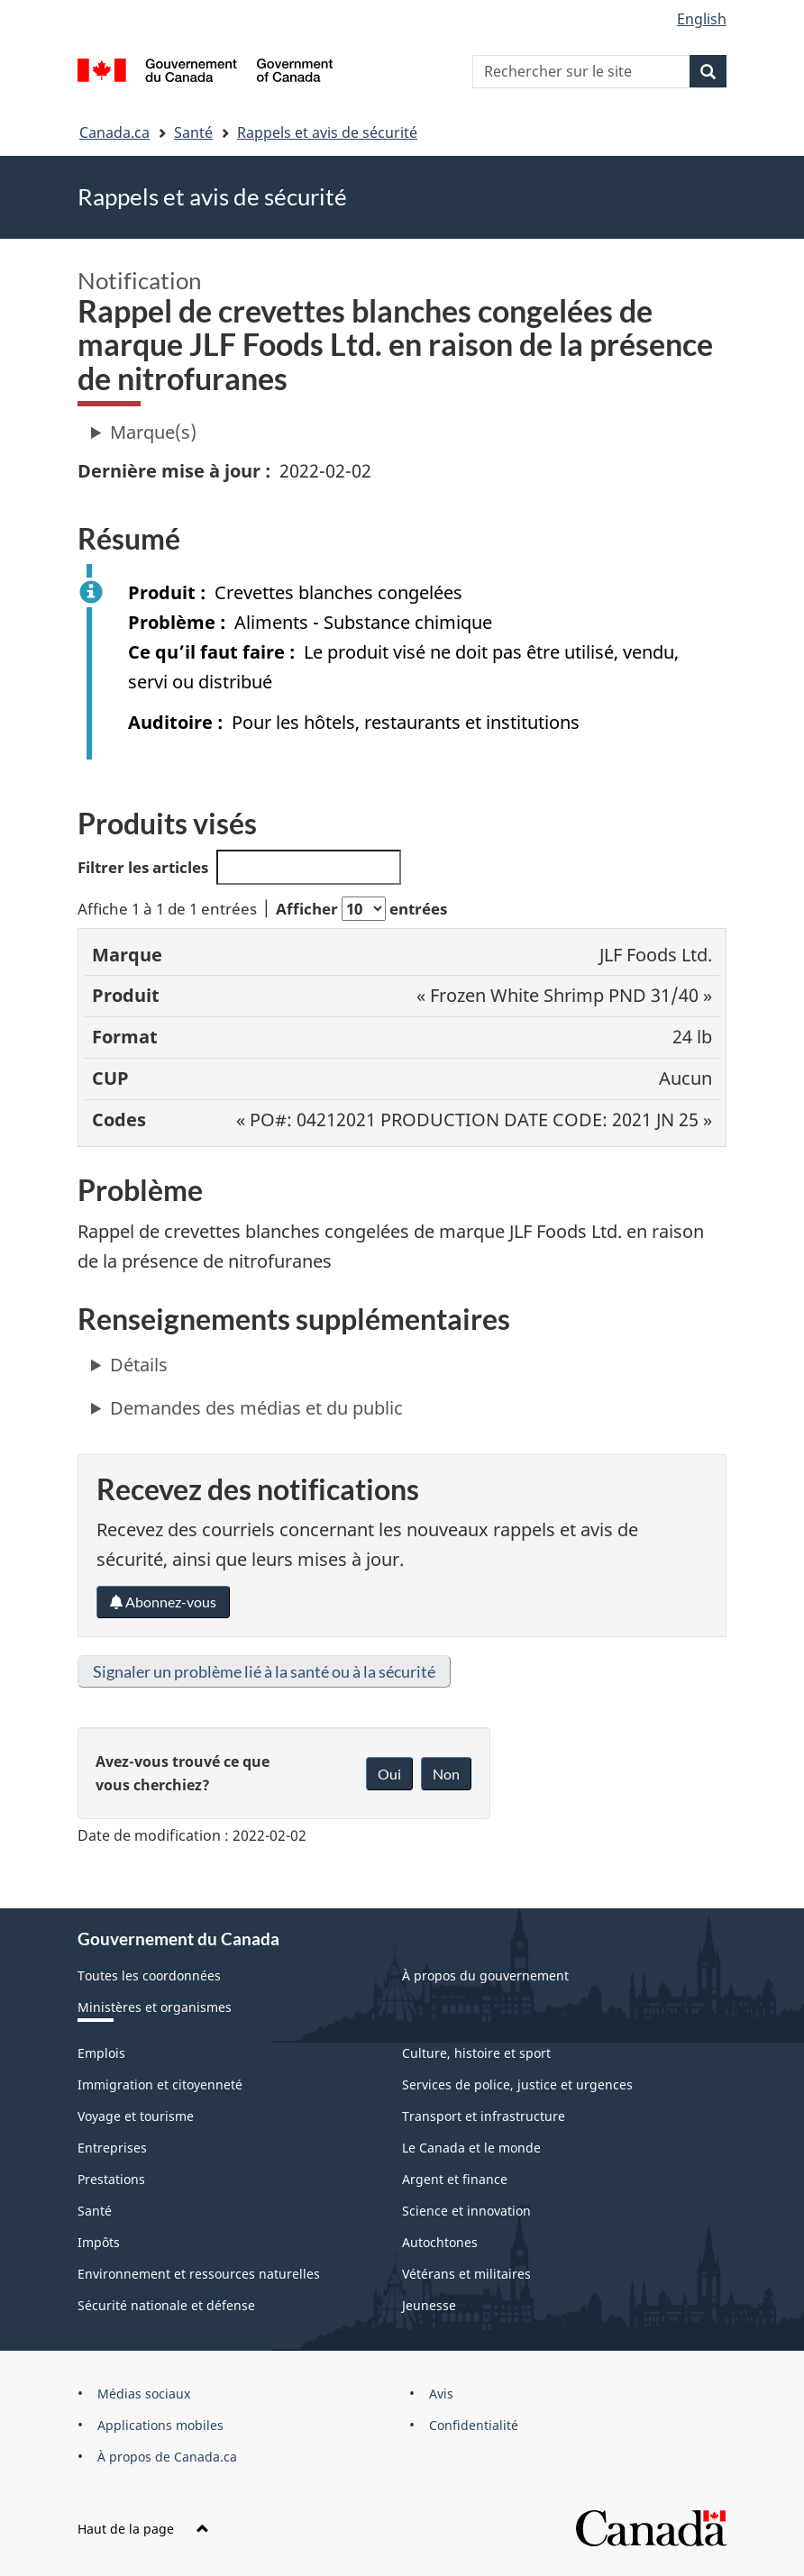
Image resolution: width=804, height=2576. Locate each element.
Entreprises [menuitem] (112, 2147)
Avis (441, 2393)
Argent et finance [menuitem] (454, 2179)
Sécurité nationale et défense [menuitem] (166, 2305)
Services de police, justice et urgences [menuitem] (517, 2084)
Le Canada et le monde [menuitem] (471, 2147)
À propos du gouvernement (485, 1975)
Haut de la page (143, 2528)
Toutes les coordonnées (149, 1975)
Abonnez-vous (163, 1601)
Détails (139, 1364)
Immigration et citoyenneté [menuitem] (160, 2084)
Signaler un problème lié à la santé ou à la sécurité (264, 1671)
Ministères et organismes (155, 2007)
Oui (389, 1773)
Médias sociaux (143, 2393)
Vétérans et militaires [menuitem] (466, 2273)
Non (446, 1773)
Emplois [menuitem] (101, 2053)
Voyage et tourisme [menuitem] (136, 2116)
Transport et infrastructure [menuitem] (483, 2116)
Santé (193, 132)
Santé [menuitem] (95, 2210)
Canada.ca (114, 132)
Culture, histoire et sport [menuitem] (476, 2053)
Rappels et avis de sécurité (327, 132)
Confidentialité (473, 2425)
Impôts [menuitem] (99, 2242)
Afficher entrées (361, 909)
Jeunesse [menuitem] (429, 2305)
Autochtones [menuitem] (440, 2242)
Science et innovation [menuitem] (466, 2210)
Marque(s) (153, 432)
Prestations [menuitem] (111, 2179)
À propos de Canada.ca (167, 2456)
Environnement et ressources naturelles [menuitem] (199, 2273)
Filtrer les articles (239, 867)
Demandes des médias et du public (256, 1408)
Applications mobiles (160, 2425)
